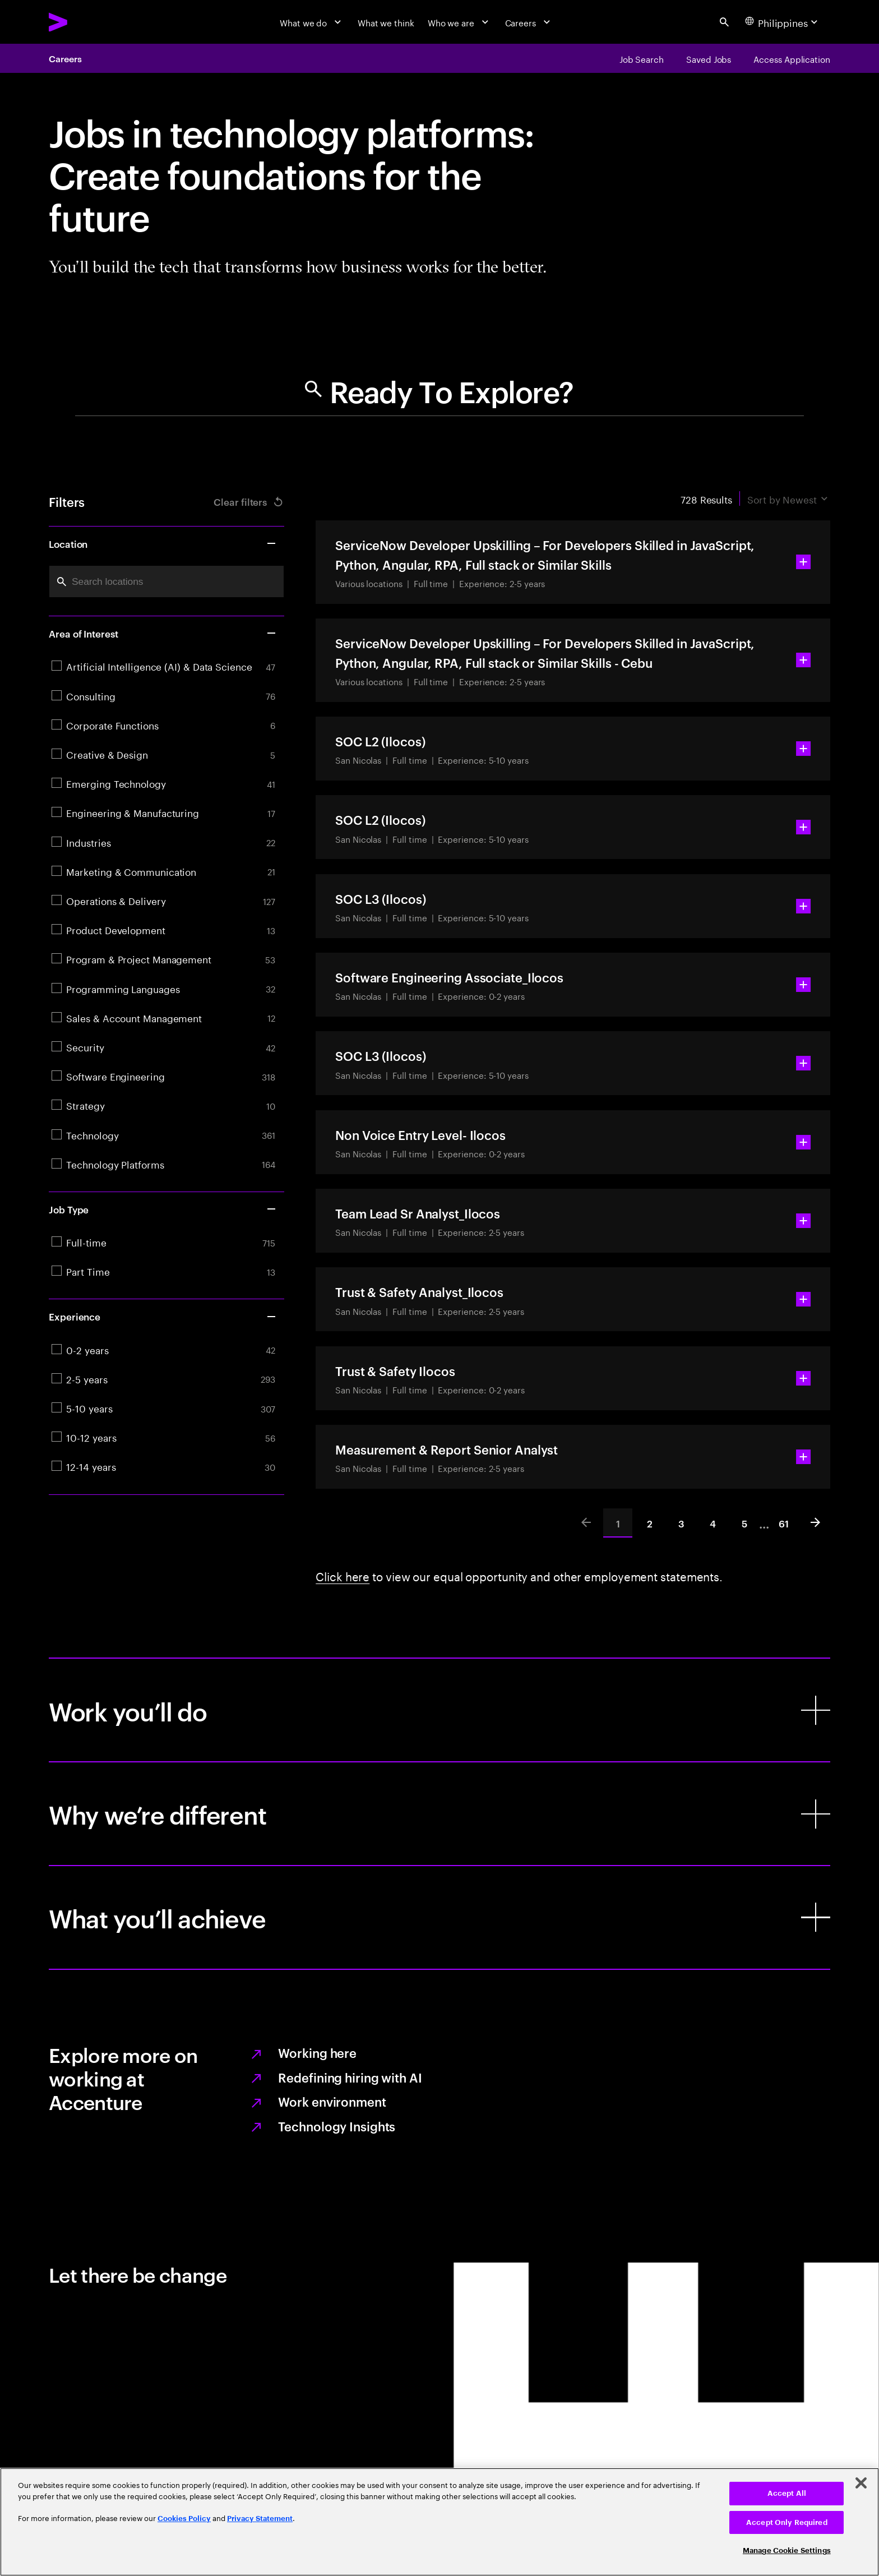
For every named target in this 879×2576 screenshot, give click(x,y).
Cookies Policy (184, 2518)
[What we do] (312, 22)
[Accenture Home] (86, 22)
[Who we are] (459, 22)
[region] (439, 2522)
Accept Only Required (786, 2522)
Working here (317, 2052)
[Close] (861, 2483)
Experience (163, 1316)
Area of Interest (163, 633)
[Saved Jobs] (708, 58)
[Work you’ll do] (439, 1710)
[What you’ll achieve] (439, 1917)
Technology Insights (336, 2125)
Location (163, 543)
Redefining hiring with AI (350, 2077)
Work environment (332, 2101)
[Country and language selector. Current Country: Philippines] (782, 21)
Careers (65, 58)
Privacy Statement (260, 2518)
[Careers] (529, 22)
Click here (342, 1575)
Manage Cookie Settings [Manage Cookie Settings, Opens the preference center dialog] (787, 2550)
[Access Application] (791, 58)
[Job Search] (641, 58)
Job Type (163, 1209)
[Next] (815, 1523)
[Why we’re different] (439, 1813)
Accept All (786, 2493)
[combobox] (166, 582)
